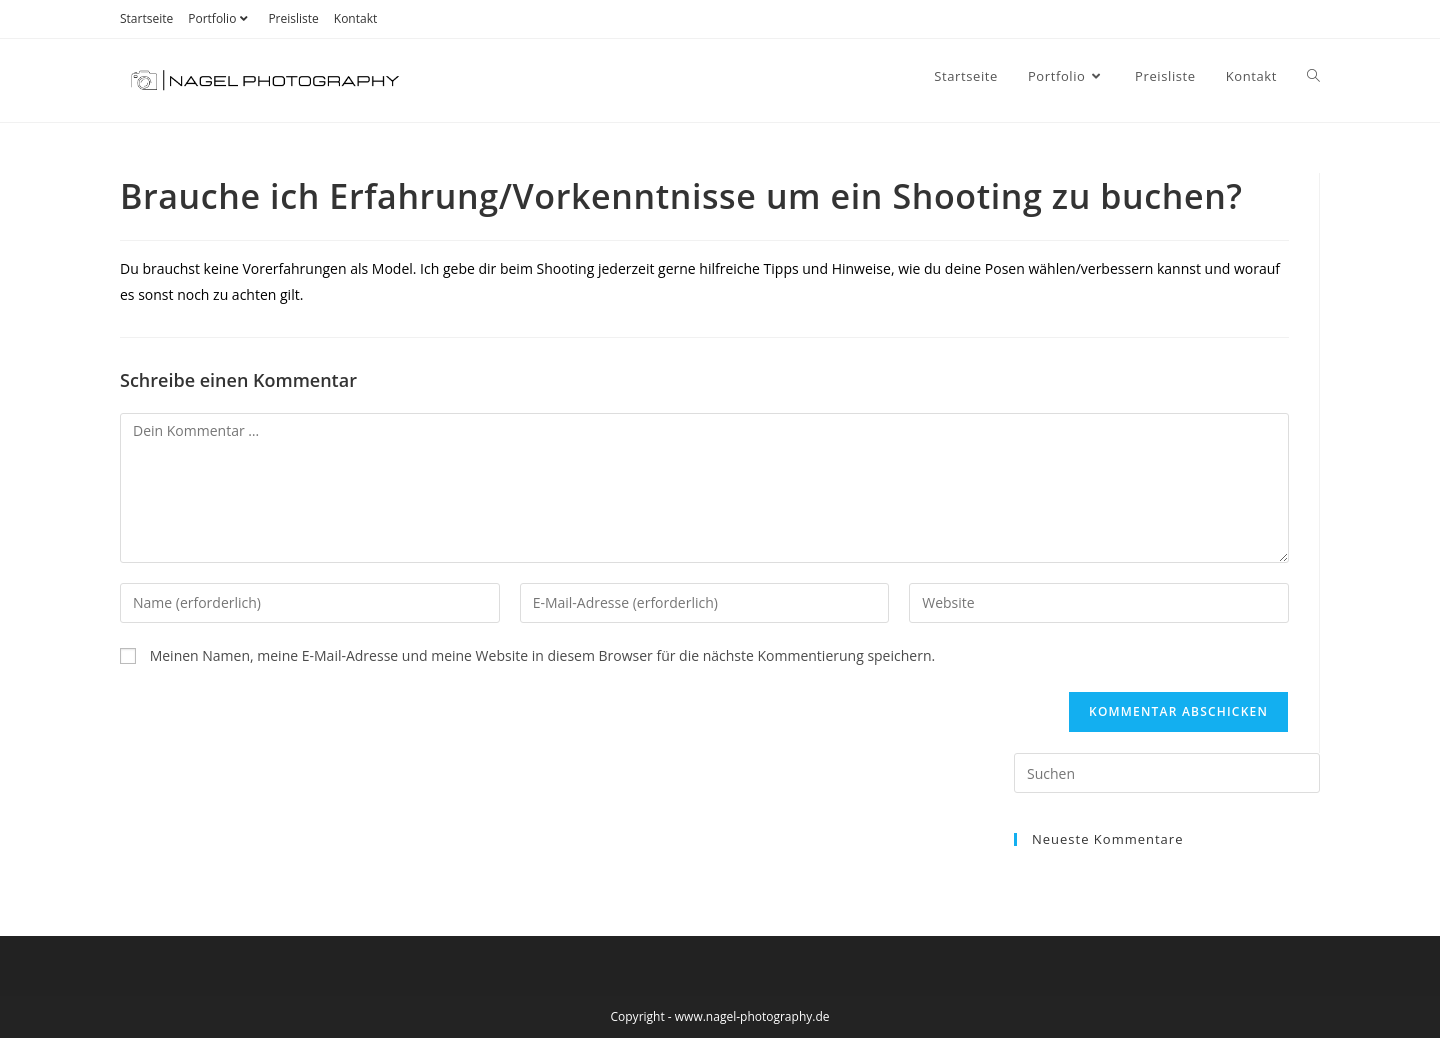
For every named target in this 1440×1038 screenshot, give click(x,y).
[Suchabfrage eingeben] (1167, 773)
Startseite (146, 18)
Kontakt (355, 18)
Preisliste (293, 18)
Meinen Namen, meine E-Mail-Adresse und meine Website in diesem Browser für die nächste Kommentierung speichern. (543, 655)
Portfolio (220, 18)
